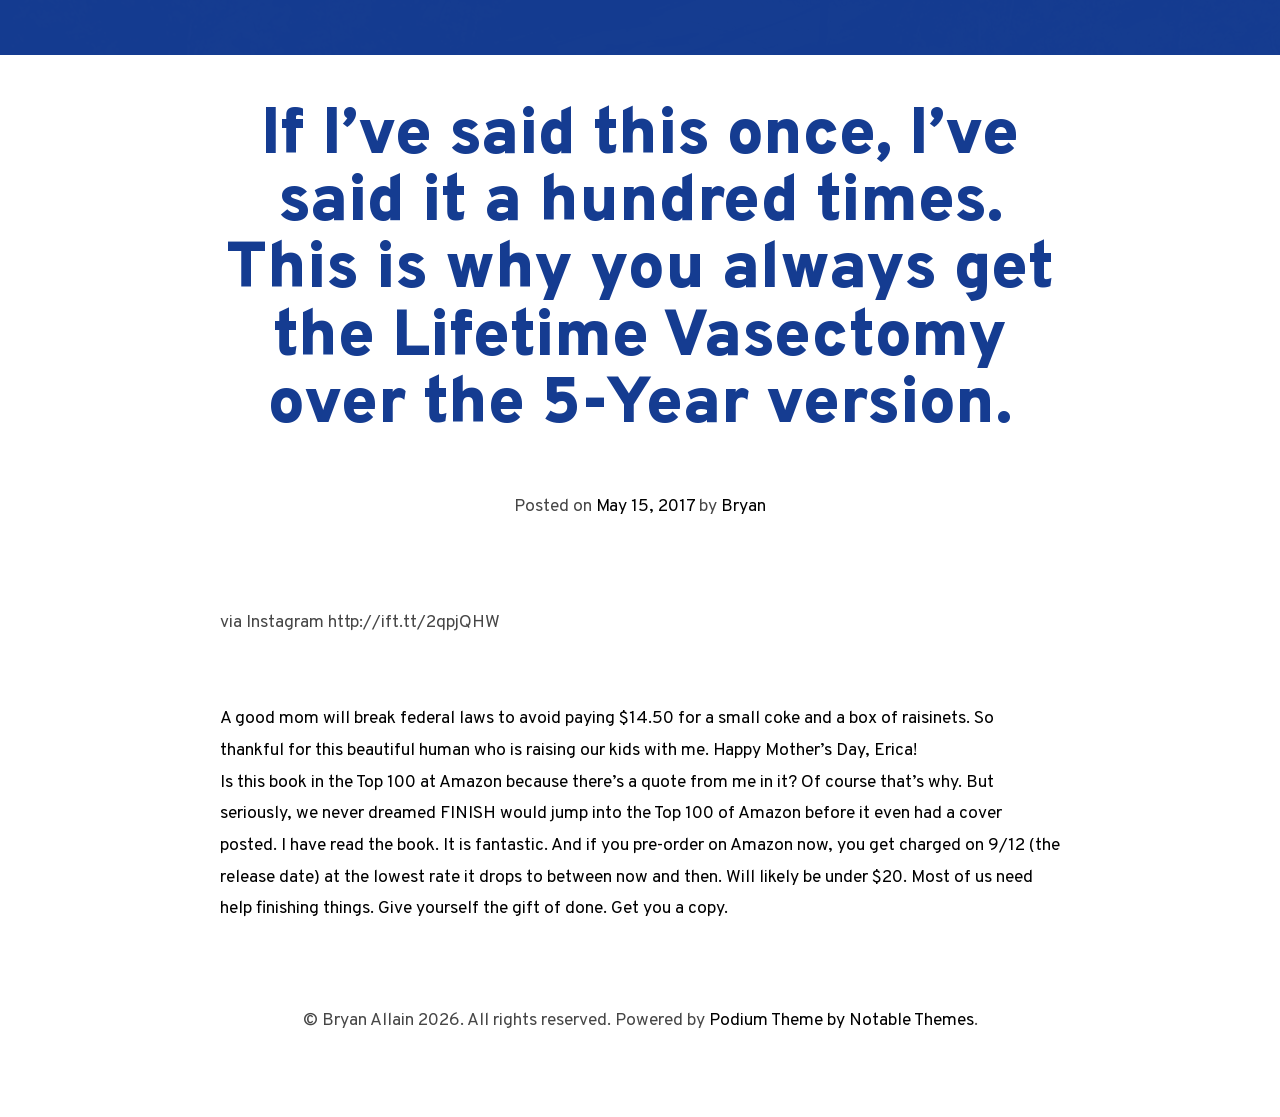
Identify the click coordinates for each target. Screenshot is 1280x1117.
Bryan (743, 506)
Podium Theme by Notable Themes (841, 1020)
